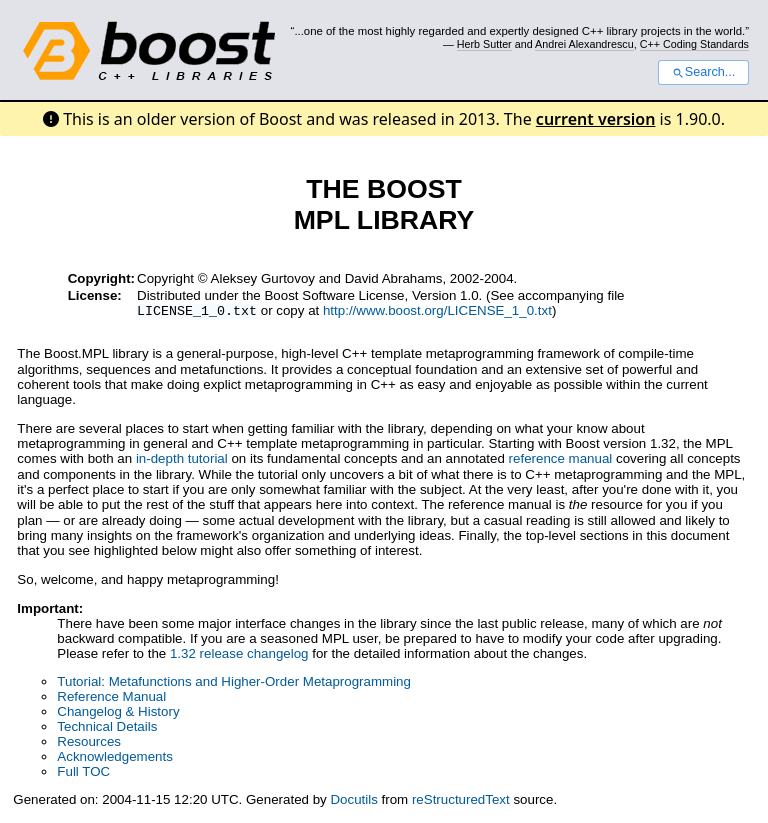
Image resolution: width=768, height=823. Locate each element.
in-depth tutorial (182, 460)
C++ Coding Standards (694, 44)
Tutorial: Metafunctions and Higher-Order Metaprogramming (234, 683)
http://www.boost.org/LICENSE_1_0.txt (437, 312)
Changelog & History (118, 713)
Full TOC (83, 773)
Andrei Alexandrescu (584, 44)
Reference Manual (111, 698)
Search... (703, 72)
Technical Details (107, 728)
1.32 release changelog (239, 655)
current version (596, 119)
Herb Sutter (484, 44)
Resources (89, 743)
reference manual (561, 460)
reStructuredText (461, 801)
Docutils (353, 801)
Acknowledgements (115, 758)
